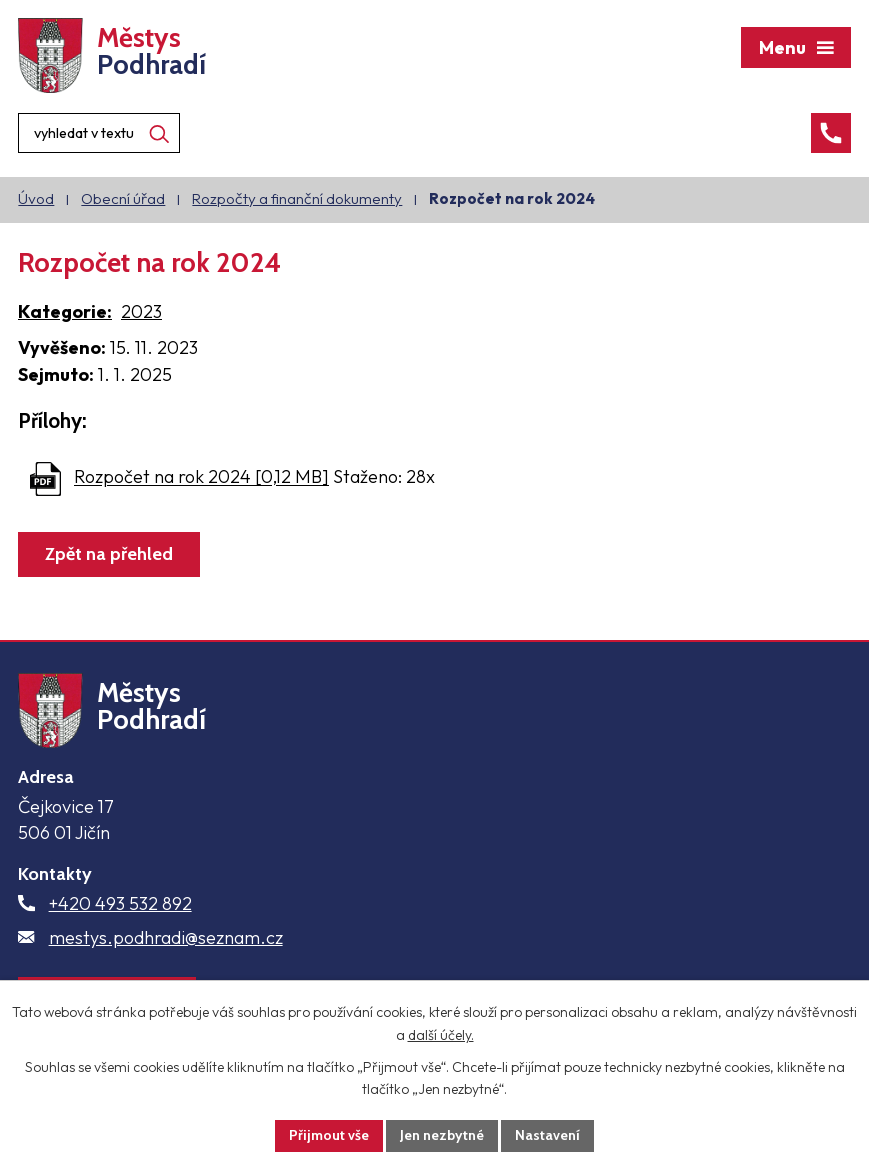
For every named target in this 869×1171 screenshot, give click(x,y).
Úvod (36, 198)
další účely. (441, 1035)
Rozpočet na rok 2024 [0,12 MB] (201, 477)
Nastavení (547, 1135)
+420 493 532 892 (120, 903)
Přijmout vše (329, 1135)
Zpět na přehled (109, 554)
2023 (141, 311)
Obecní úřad (123, 198)
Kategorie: (65, 311)
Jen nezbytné (442, 1135)
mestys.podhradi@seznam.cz (166, 937)
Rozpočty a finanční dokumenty (297, 198)
